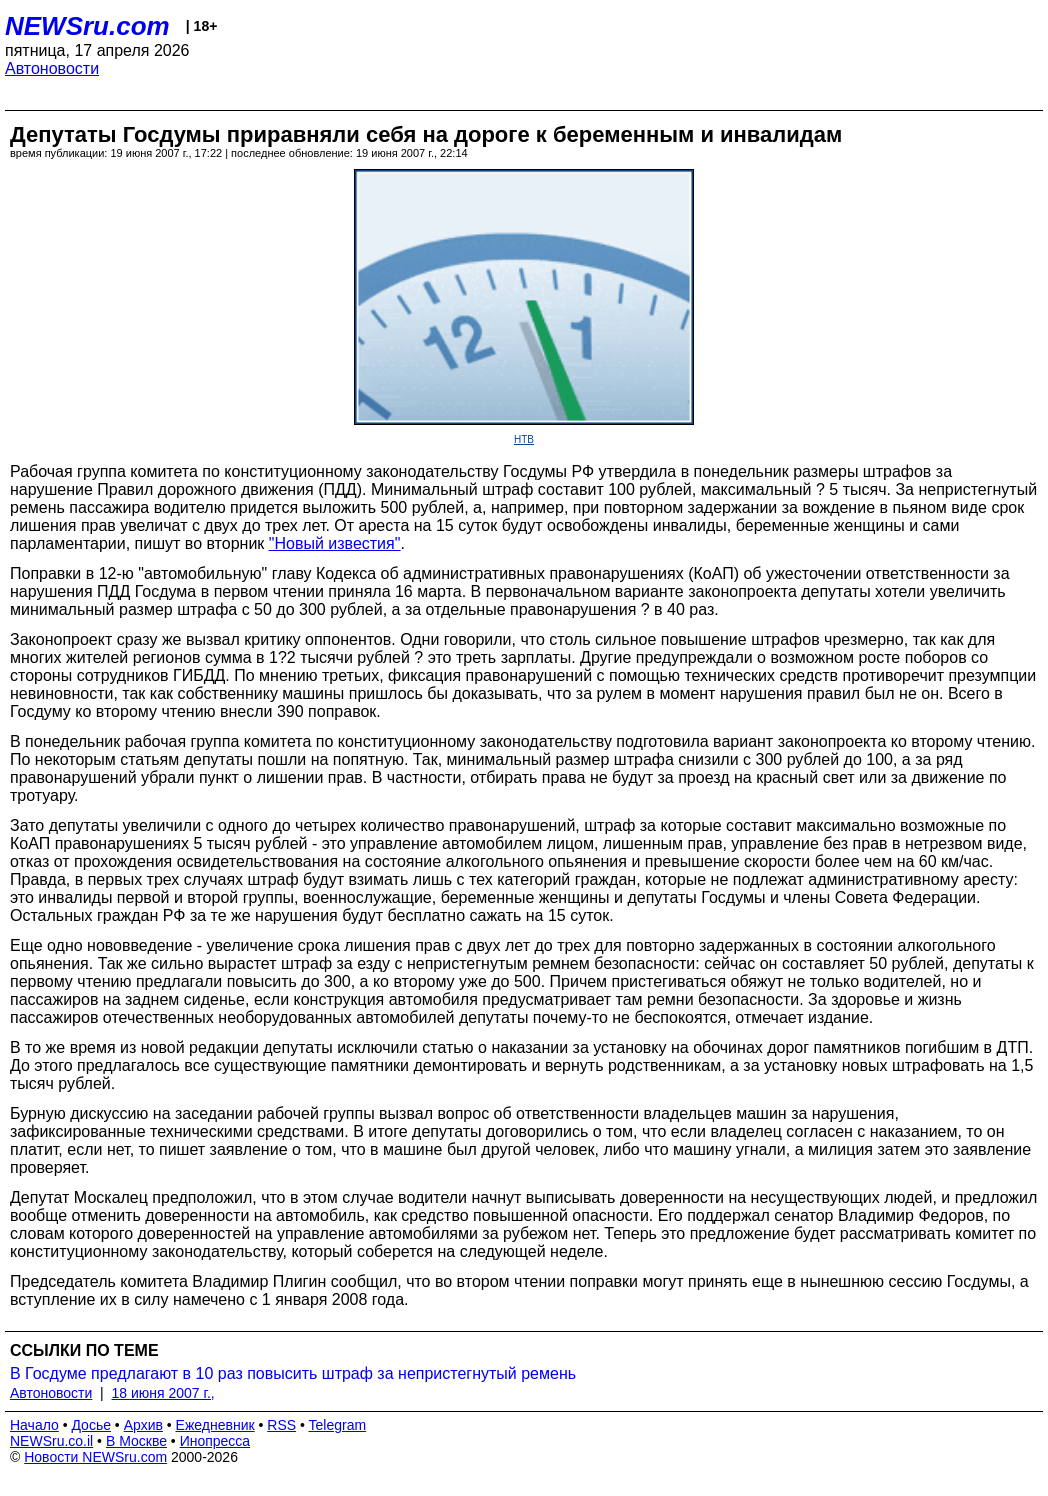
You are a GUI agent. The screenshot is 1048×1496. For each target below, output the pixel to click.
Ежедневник (215, 1425)
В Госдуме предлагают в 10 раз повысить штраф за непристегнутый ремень (293, 1373)
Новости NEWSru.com (95, 1457)
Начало (34, 1425)
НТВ (524, 439)
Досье (91, 1425)
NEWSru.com (87, 26)
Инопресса (215, 1441)
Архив (143, 1425)
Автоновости (52, 68)
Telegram (338, 1425)
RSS (281, 1425)
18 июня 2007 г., (163, 1393)
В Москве (136, 1441)
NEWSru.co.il (51, 1441)
